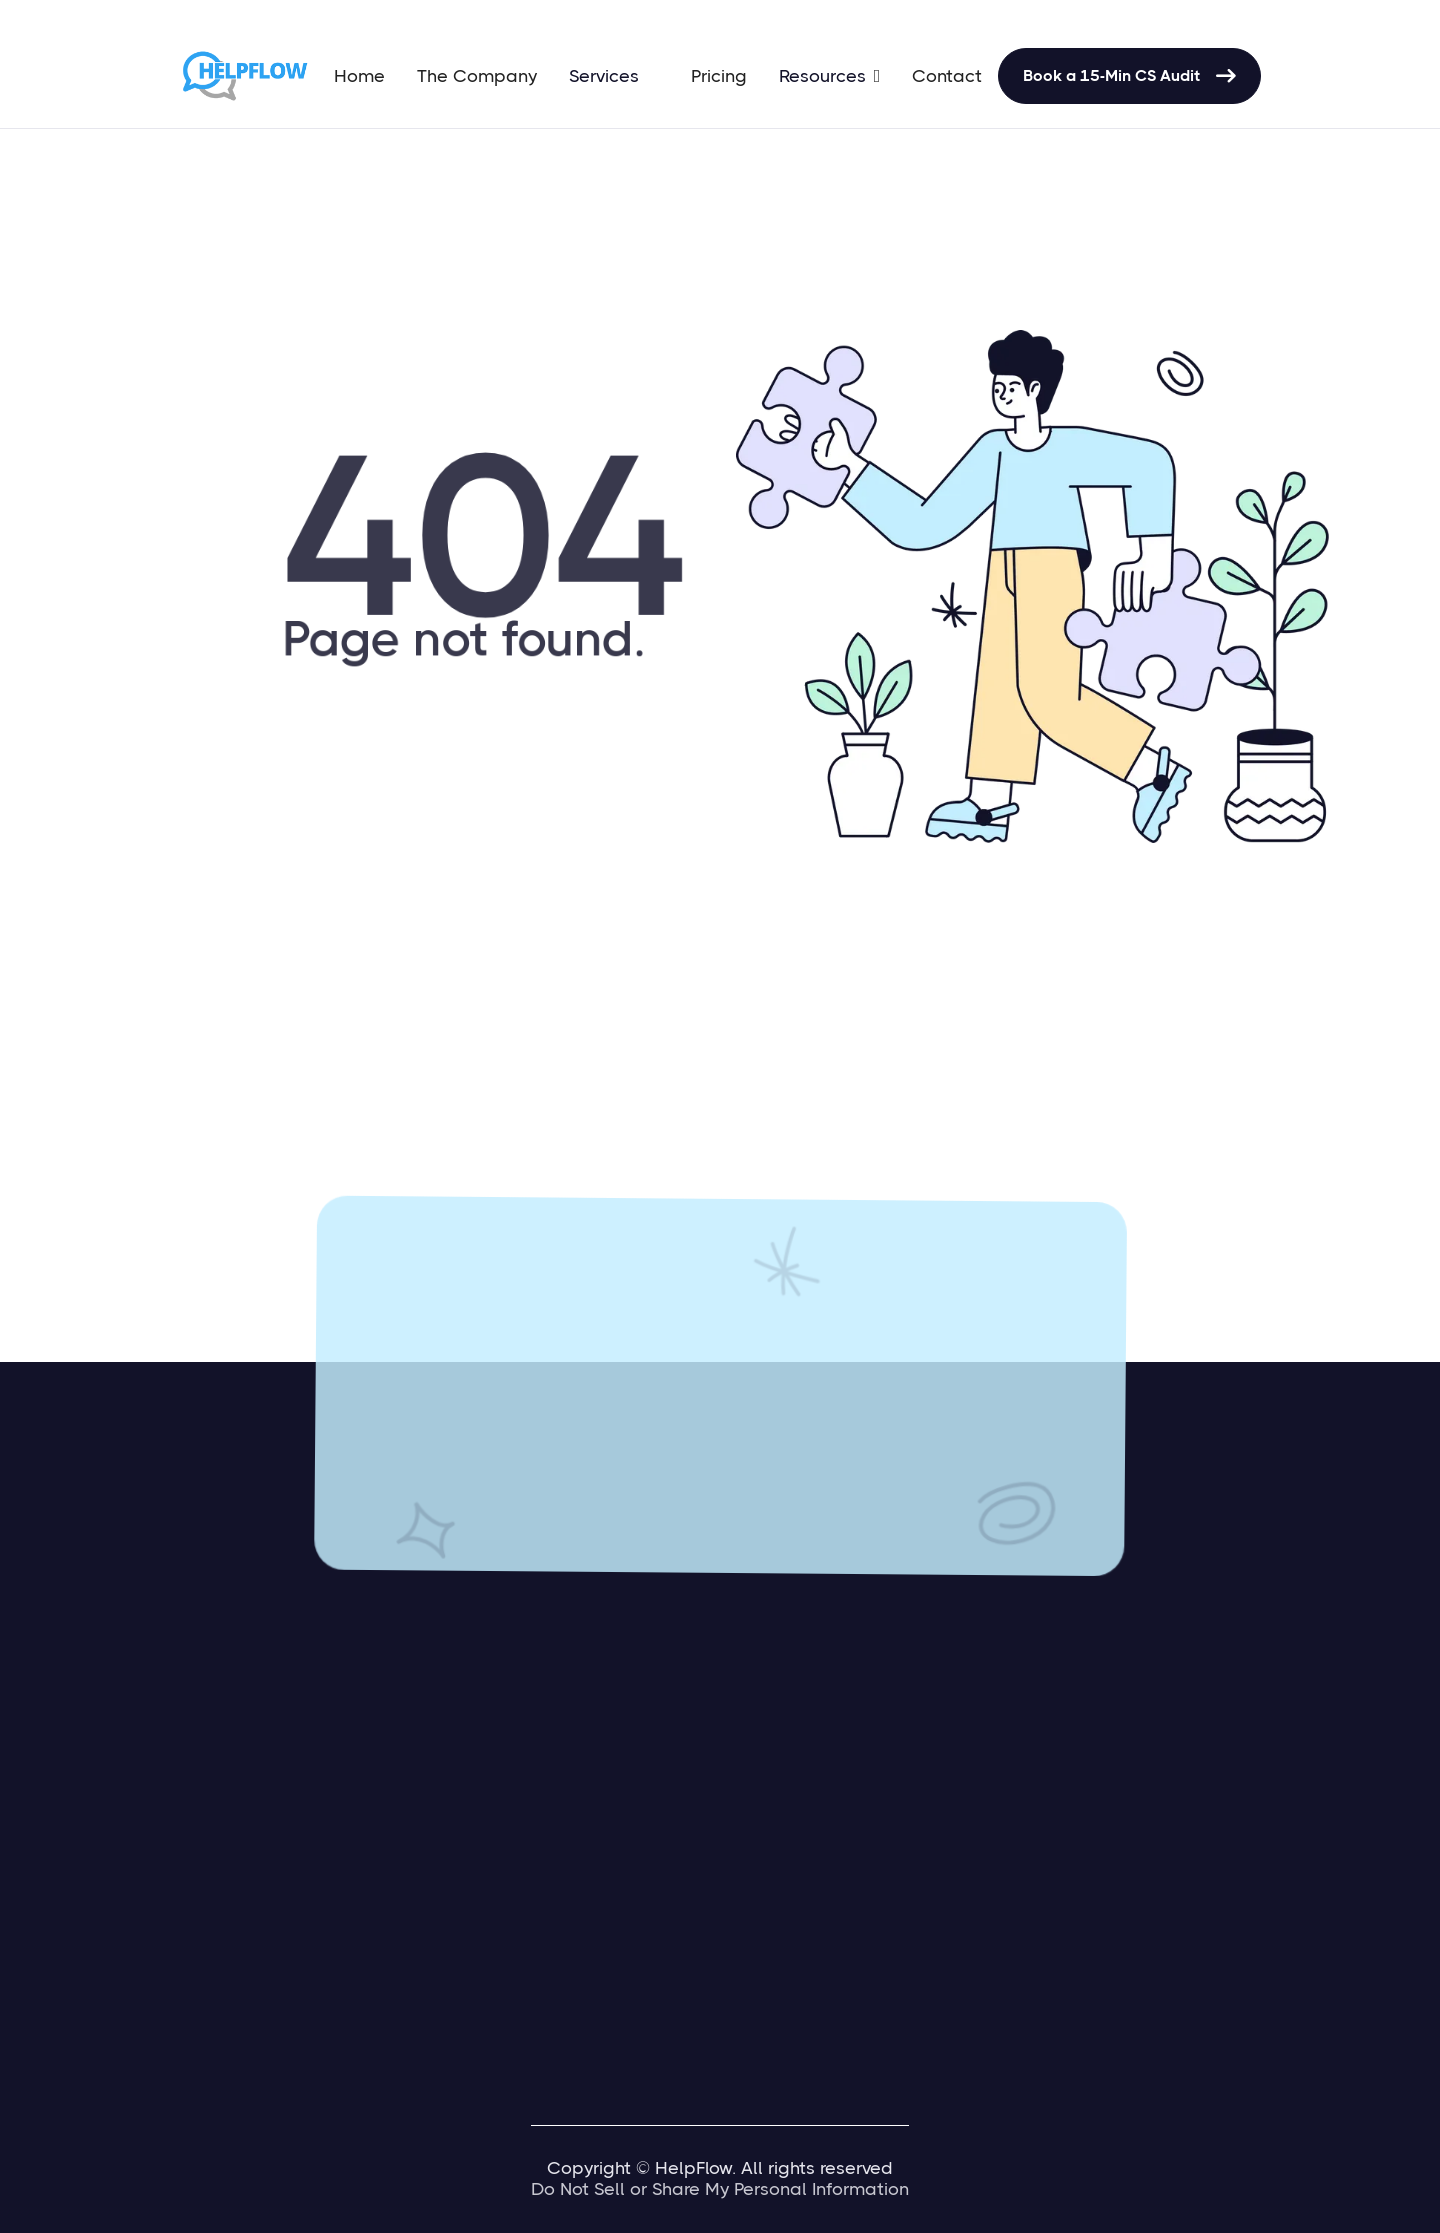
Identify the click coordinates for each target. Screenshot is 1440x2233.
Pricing (719, 76)
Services (604, 76)
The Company (477, 76)
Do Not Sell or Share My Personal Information (720, 2189)
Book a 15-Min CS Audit (1129, 75)
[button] (614, 76)
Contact (947, 76)
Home (359, 76)
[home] (248, 76)
